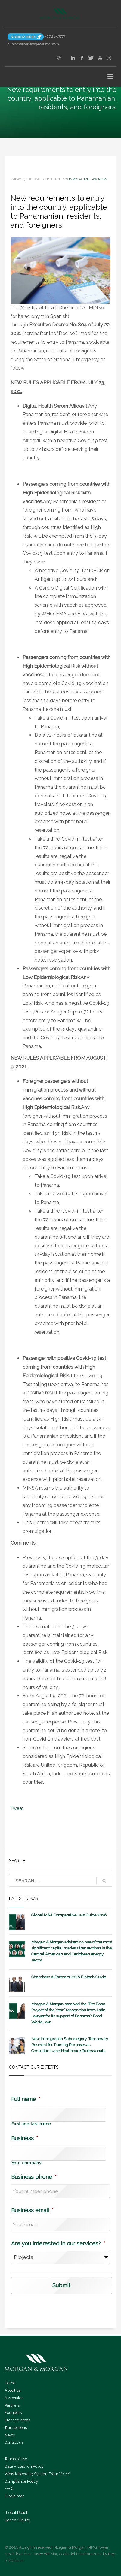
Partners (12, 2405)
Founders (13, 2412)
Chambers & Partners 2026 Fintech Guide (68, 1977)
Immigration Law (83, 179)
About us (12, 2390)
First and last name (31, 2124)
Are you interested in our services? (58, 2243)
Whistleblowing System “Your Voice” (37, 2474)
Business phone (34, 2177)
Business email (32, 2210)
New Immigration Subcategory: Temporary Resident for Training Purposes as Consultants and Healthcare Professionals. (69, 2045)
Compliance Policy (21, 2481)
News (10, 2435)
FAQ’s (9, 2488)
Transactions (16, 2427)
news (102, 179)
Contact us (14, 2442)
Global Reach (17, 2512)
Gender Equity (17, 2520)
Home (10, 2383)
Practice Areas (17, 2420)
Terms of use (16, 2459)
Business (24, 2138)
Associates (14, 2398)
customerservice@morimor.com (33, 44)
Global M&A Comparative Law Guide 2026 (69, 1915)
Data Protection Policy (24, 2466)
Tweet (17, 1808)
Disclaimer (14, 2496)
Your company (26, 2163)
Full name (25, 2099)
